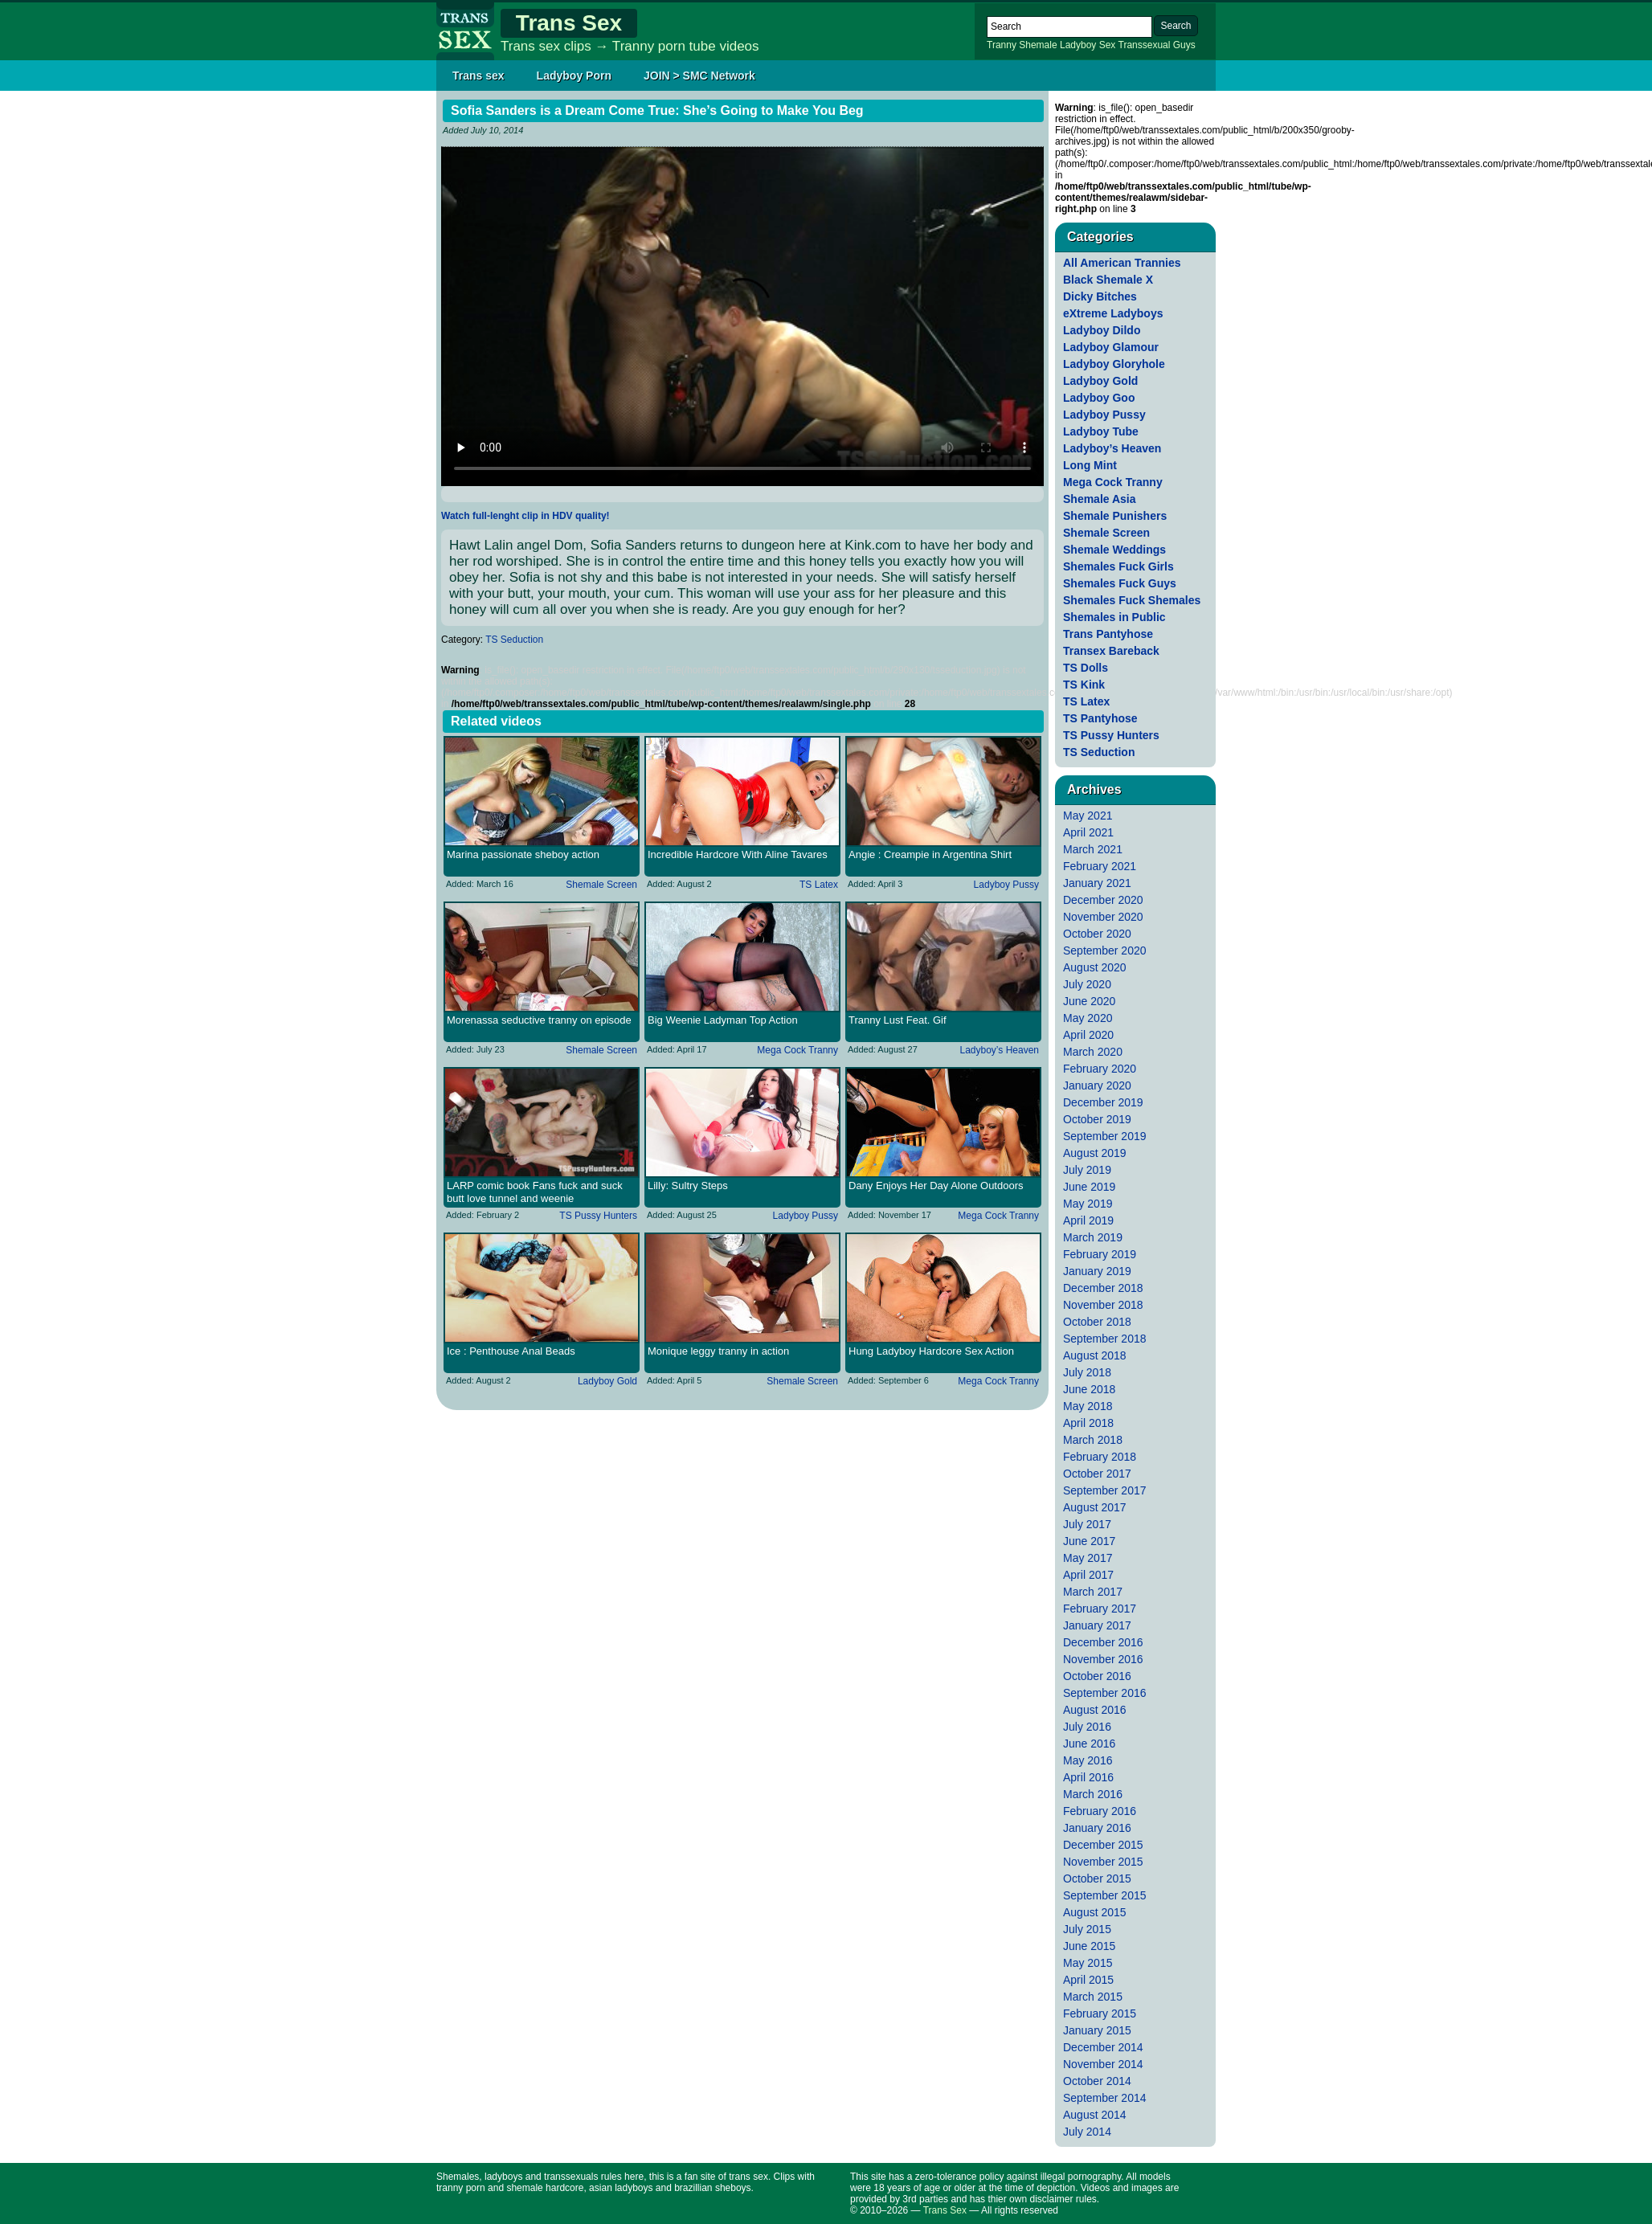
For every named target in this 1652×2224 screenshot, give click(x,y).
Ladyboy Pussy (1006, 884)
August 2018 (1095, 1355)
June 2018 (1089, 1389)
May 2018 (1087, 1406)
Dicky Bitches (1100, 296)
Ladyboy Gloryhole (1114, 364)
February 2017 (1099, 1608)
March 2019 (1092, 1237)
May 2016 (1087, 1760)
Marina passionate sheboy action (523, 854)
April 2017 (1088, 1574)
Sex (1107, 45)
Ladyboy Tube (1101, 431)
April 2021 (1088, 832)
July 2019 (1087, 1169)
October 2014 (1097, 2081)
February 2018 (1099, 1456)
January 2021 (1097, 883)
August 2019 (1095, 1153)
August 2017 (1095, 1507)
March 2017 (1092, 1591)
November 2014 (1103, 2064)
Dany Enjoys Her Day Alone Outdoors (936, 1185)
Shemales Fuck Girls (1118, 566)
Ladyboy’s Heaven (999, 1050)
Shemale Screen (601, 884)
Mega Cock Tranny (797, 1050)
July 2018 (1087, 1372)
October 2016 (1097, 1676)
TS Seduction (514, 639)
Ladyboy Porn (574, 75)
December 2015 (1103, 1844)
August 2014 (1095, 2114)
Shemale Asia (1099, 499)
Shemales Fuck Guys (1119, 583)
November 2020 (1103, 916)
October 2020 (1097, 933)
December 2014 (1103, 2047)
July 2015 (1087, 1929)
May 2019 (1087, 1203)
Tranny (1001, 45)
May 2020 (1087, 1018)
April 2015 (1088, 1979)
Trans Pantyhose (1108, 634)
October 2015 (1097, 1878)
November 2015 (1103, 1861)
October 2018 (1097, 1321)
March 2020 (1092, 1051)
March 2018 (1092, 1439)
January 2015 (1097, 2030)
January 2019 (1097, 1271)
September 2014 (1105, 2097)
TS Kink (1084, 684)
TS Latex (818, 884)
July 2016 (1087, 1726)
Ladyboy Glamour (1111, 347)
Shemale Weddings (1114, 549)
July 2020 (1087, 984)
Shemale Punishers (1115, 515)
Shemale (1038, 45)
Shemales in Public (1114, 617)
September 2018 (1105, 1338)
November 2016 (1103, 1659)
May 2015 (1087, 1962)
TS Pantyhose (1100, 718)
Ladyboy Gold (607, 1381)
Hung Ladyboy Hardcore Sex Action (931, 1351)
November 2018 (1103, 1304)
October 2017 (1097, 1473)
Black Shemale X (1108, 279)
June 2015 (1089, 1946)
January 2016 (1097, 1827)
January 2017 (1097, 1625)
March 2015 (1092, 1996)
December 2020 (1103, 899)
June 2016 (1089, 1743)
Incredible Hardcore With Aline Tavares (738, 854)
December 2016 (1103, 1642)
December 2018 (1103, 1288)
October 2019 (1097, 1119)
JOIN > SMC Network (699, 75)
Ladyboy (1078, 45)
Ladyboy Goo (1099, 397)
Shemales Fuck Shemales (1131, 600)
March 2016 (1092, 1794)
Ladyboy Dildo (1101, 330)
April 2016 (1088, 1777)
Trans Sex (569, 22)
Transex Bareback (1111, 650)
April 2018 (1088, 1423)
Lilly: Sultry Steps (688, 1185)
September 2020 (1105, 950)
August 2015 (1095, 1912)
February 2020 (1099, 1068)
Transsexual (1144, 45)
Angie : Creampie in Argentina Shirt (930, 854)
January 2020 (1097, 1085)
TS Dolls (1085, 667)
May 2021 (1087, 815)
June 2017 (1089, 1541)
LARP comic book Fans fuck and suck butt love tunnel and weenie (535, 1191)
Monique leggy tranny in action (718, 1351)
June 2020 (1089, 1001)
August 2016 (1095, 1709)
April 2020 (1088, 1034)
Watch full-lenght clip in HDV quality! (525, 515)
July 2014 (1087, 2131)
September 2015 (1105, 1895)
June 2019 (1089, 1186)
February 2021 (1099, 866)
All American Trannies (1122, 262)
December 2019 (1103, 1102)
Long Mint (1090, 465)
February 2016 (1099, 1811)
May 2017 (1087, 1557)
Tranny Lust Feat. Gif (897, 1020)
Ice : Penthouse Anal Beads (511, 1351)
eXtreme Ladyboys (1113, 313)
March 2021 (1092, 849)
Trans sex (478, 75)
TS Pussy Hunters (598, 1215)
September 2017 (1105, 1490)
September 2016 (1105, 1692)
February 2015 (1099, 2013)
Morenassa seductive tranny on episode (539, 1020)
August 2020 (1095, 967)
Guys (1184, 45)
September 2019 (1105, 1136)
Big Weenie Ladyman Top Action (723, 1020)
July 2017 (1087, 1524)
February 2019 (1099, 1254)
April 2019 (1088, 1220)
